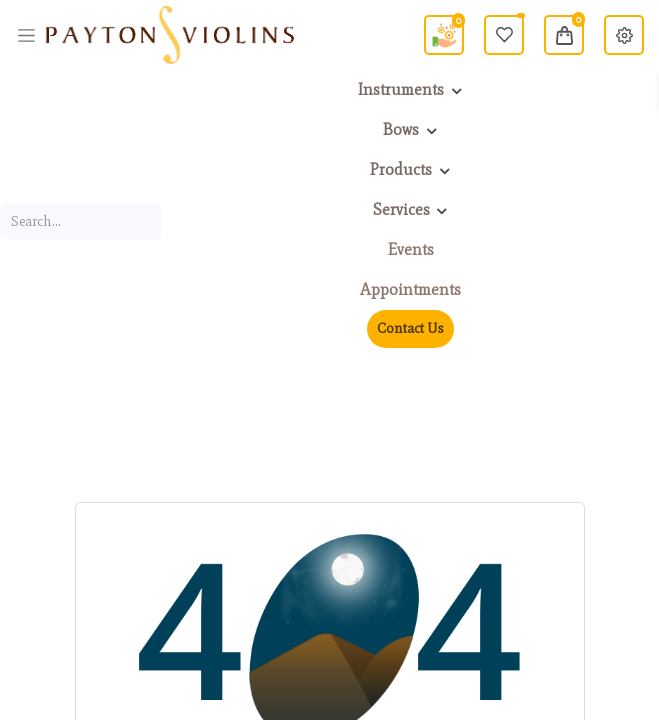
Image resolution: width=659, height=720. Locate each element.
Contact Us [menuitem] (410, 328)
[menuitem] (411, 250)
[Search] (150, 221)
